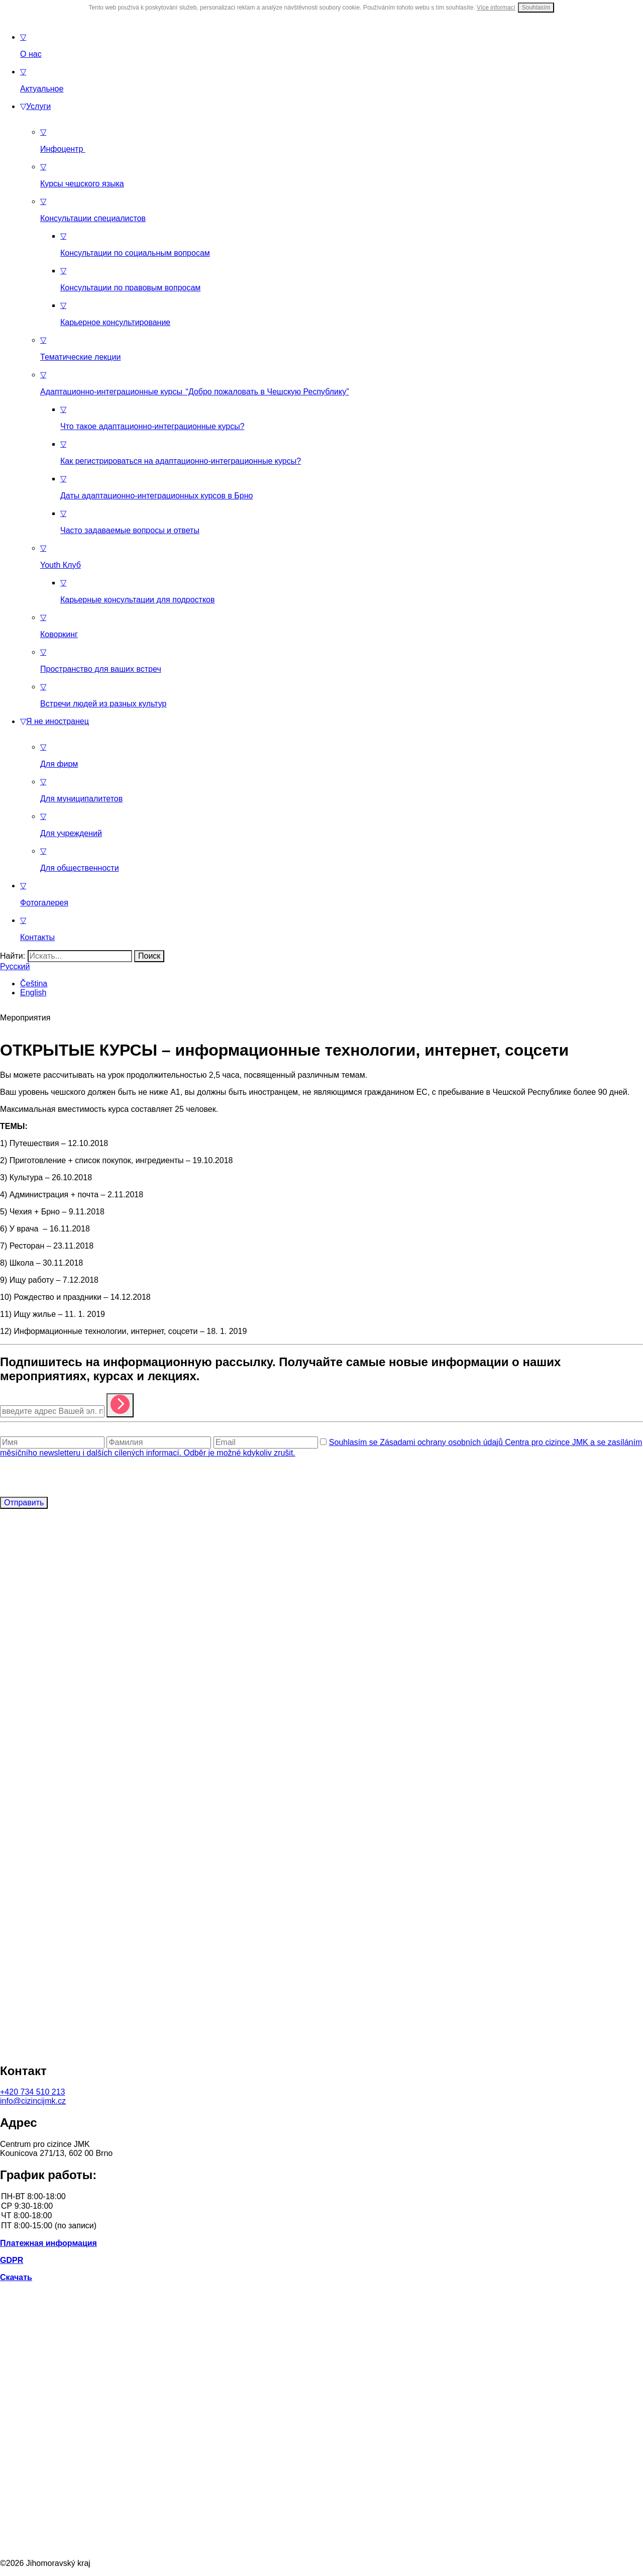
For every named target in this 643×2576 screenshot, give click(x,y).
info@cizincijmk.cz (33, 2101)
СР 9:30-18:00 (321, 2206)
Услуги (35, 106)
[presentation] (76, 1477)
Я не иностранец (54, 721)
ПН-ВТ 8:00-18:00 (321, 2197)
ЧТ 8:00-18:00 (321, 2216)
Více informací (496, 7)
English (33, 992)
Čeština (33, 983)
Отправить (24, 1502)
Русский (15, 966)
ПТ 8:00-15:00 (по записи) (321, 2226)
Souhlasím (536, 7)
